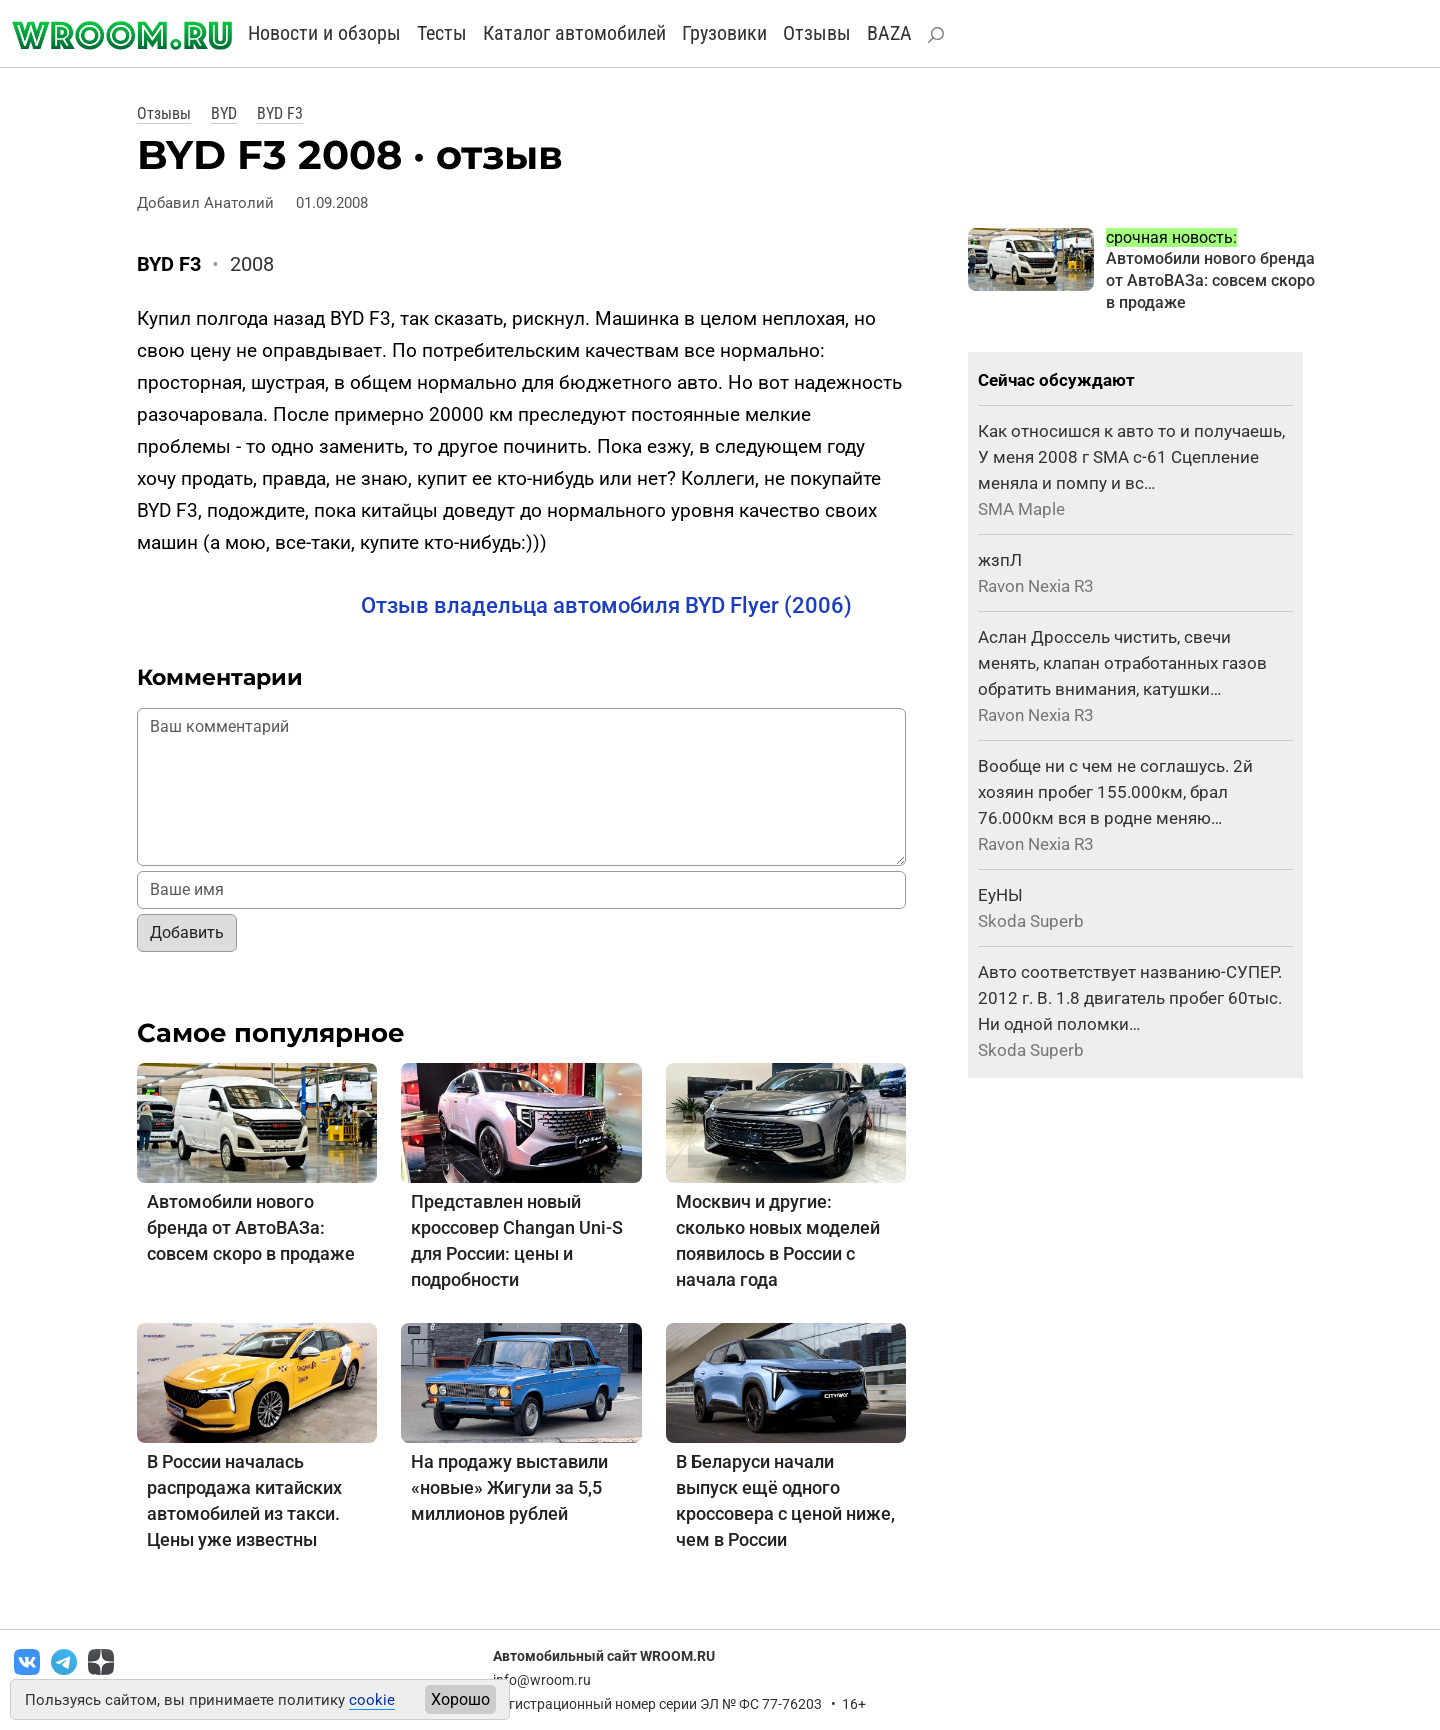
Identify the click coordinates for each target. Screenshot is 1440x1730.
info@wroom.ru (542, 1680)
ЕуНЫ (1000, 895)
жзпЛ (1000, 560)
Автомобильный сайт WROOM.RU (604, 1656)
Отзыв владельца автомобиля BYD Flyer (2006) (606, 605)
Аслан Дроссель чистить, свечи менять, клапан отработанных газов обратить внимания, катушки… (1122, 663)
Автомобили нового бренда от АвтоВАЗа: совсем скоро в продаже (251, 1227)
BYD (224, 113)
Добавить (187, 932)
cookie (372, 1700)
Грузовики (724, 33)
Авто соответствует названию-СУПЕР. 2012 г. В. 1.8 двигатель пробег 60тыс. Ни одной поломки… (1130, 998)
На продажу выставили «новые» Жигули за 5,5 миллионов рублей (509, 1487)
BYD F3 (280, 113)
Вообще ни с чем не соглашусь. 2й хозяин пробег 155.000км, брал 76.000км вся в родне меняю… (1115, 792)
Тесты (442, 33)
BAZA (889, 33)
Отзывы (817, 33)
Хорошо (460, 1699)
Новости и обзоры (324, 33)
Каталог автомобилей (574, 33)
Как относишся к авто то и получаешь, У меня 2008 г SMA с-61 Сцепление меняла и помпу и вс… (1131, 457)
